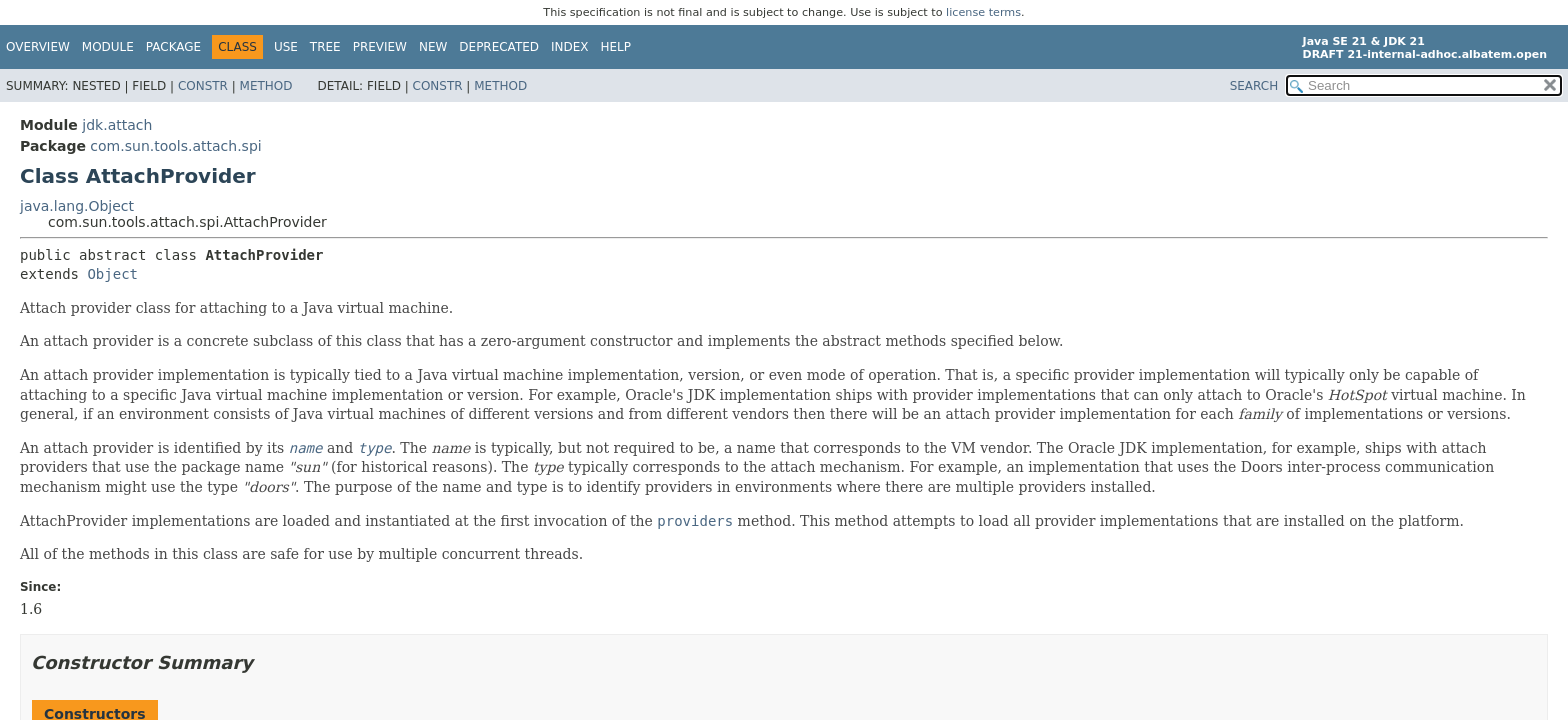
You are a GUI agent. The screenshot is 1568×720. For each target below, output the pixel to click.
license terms (983, 12)
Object (112, 274)
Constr (203, 86)
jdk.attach (117, 125)
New (433, 47)
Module (108, 47)
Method (266, 86)
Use (286, 47)
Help (616, 47)
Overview (38, 47)
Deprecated (499, 47)
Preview (380, 47)
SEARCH (1254, 86)
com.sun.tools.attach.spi (175, 146)
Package (173, 47)
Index (570, 47)
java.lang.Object (77, 206)
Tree (325, 47)
